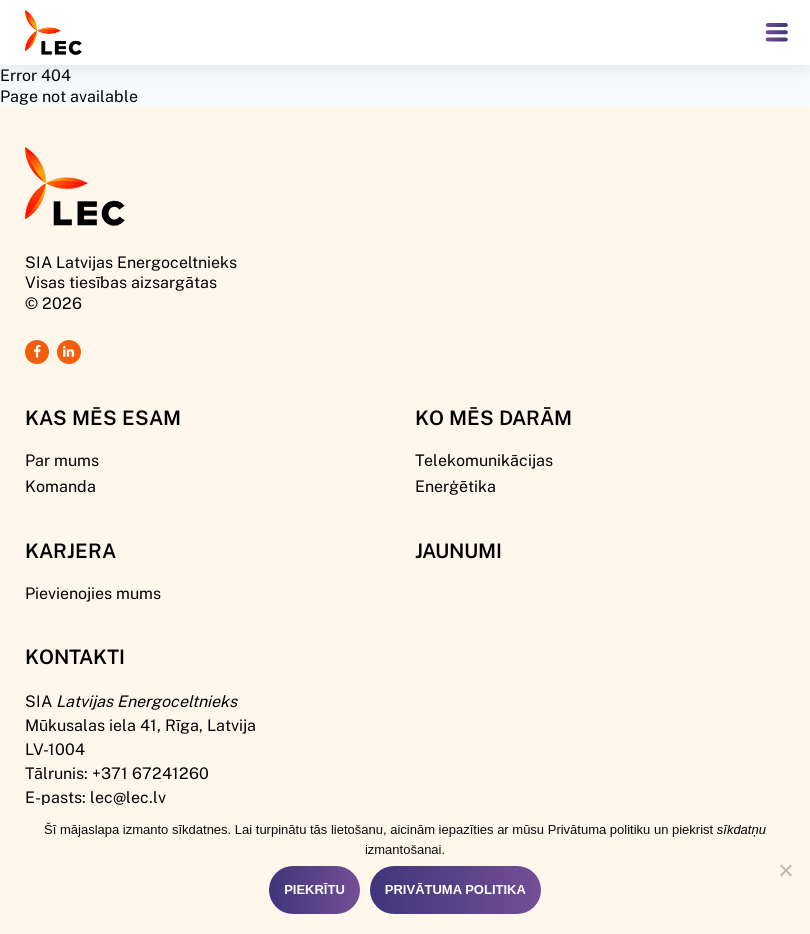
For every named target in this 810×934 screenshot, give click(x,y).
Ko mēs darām (493, 417)
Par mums (62, 459)
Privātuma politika (455, 889)
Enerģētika (455, 485)
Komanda (60, 485)
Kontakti (75, 656)
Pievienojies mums (93, 592)
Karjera (70, 550)
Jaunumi (458, 550)
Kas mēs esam (103, 417)
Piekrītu (314, 889)
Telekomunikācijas (484, 459)
